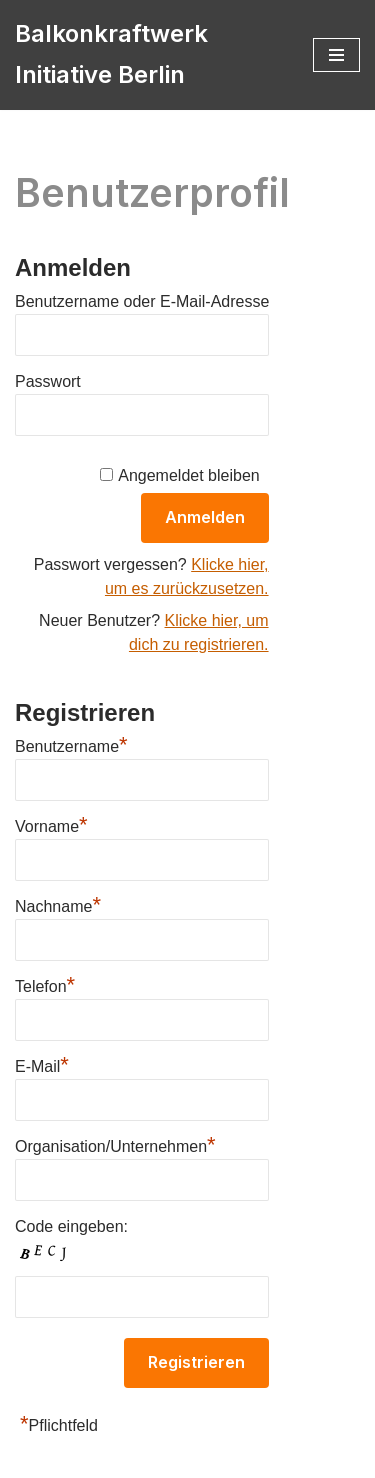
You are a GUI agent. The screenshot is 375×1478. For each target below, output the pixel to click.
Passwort (48, 381)
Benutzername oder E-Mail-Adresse (142, 301)
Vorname (51, 824)
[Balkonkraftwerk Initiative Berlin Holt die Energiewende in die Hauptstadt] (149, 55)
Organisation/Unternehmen (115, 1144)
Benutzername (71, 744)
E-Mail (42, 1064)
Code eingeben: (71, 1226)
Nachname (58, 904)
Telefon (45, 984)
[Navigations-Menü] (336, 55)
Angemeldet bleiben (188, 475)
